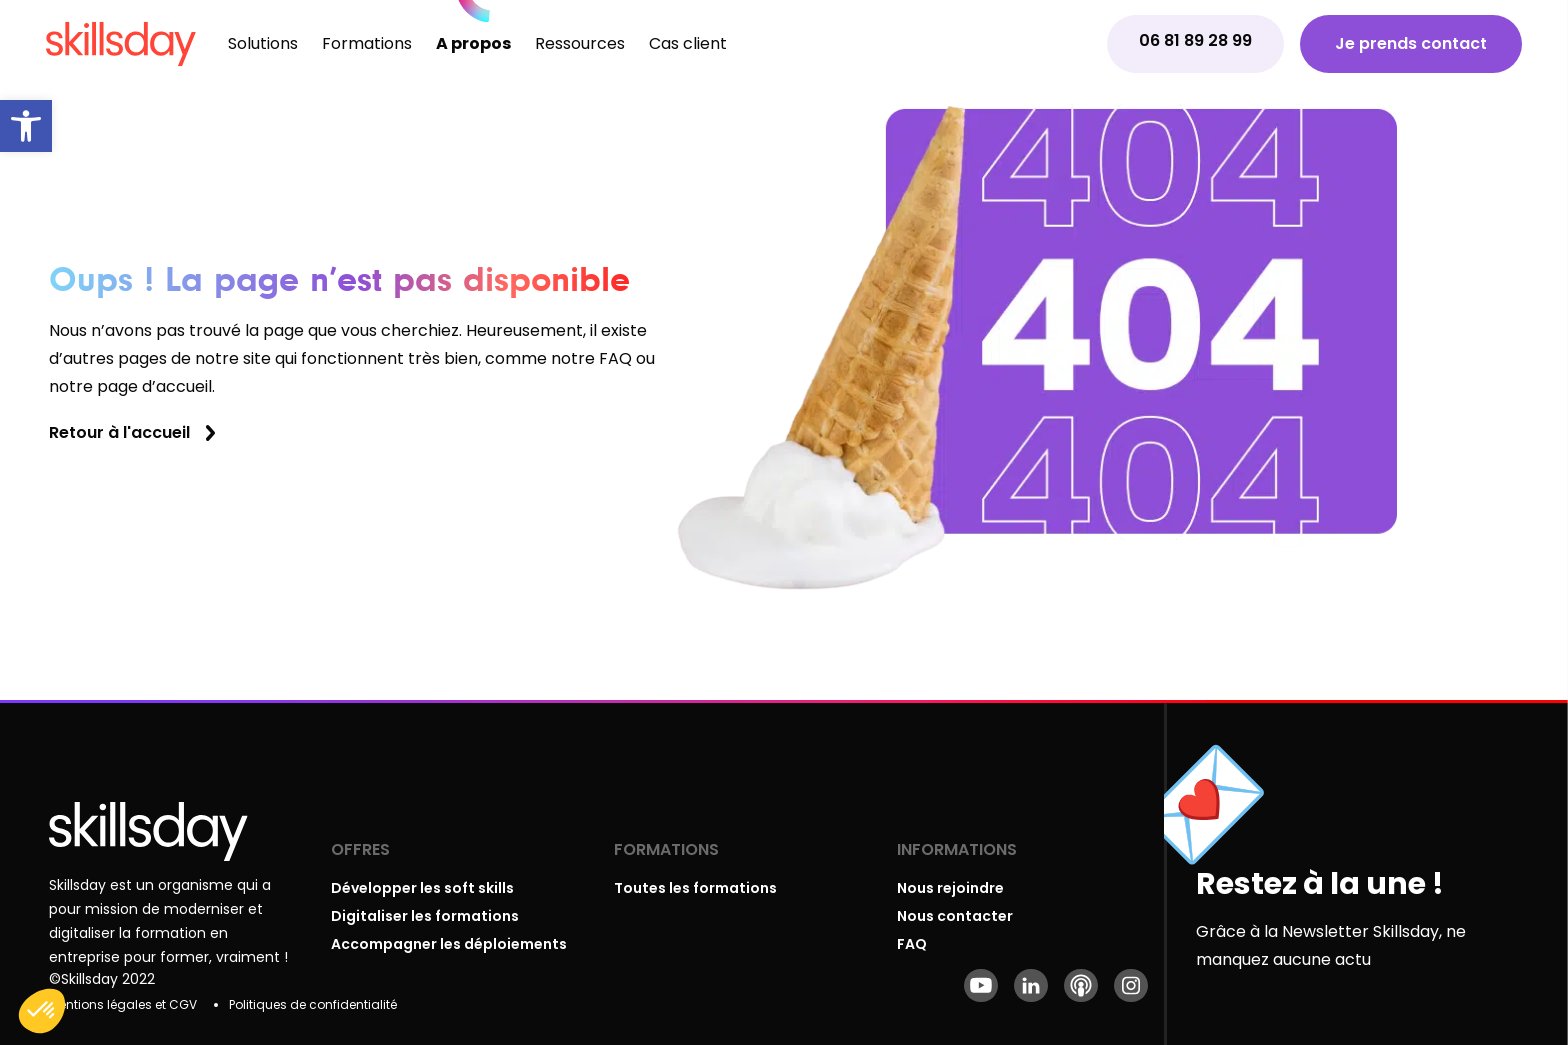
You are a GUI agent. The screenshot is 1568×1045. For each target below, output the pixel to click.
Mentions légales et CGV (123, 1004)
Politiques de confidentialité (313, 1004)
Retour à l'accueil (119, 432)
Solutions (263, 43)
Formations (367, 43)
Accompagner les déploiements (449, 944)
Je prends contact (1411, 43)
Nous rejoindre (950, 888)
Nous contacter (955, 916)
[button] (26, 126)
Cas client (688, 43)
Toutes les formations (695, 888)
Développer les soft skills (422, 888)
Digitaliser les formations (425, 916)
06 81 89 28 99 (1195, 40)
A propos (473, 43)
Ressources (580, 43)
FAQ (912, 944)
